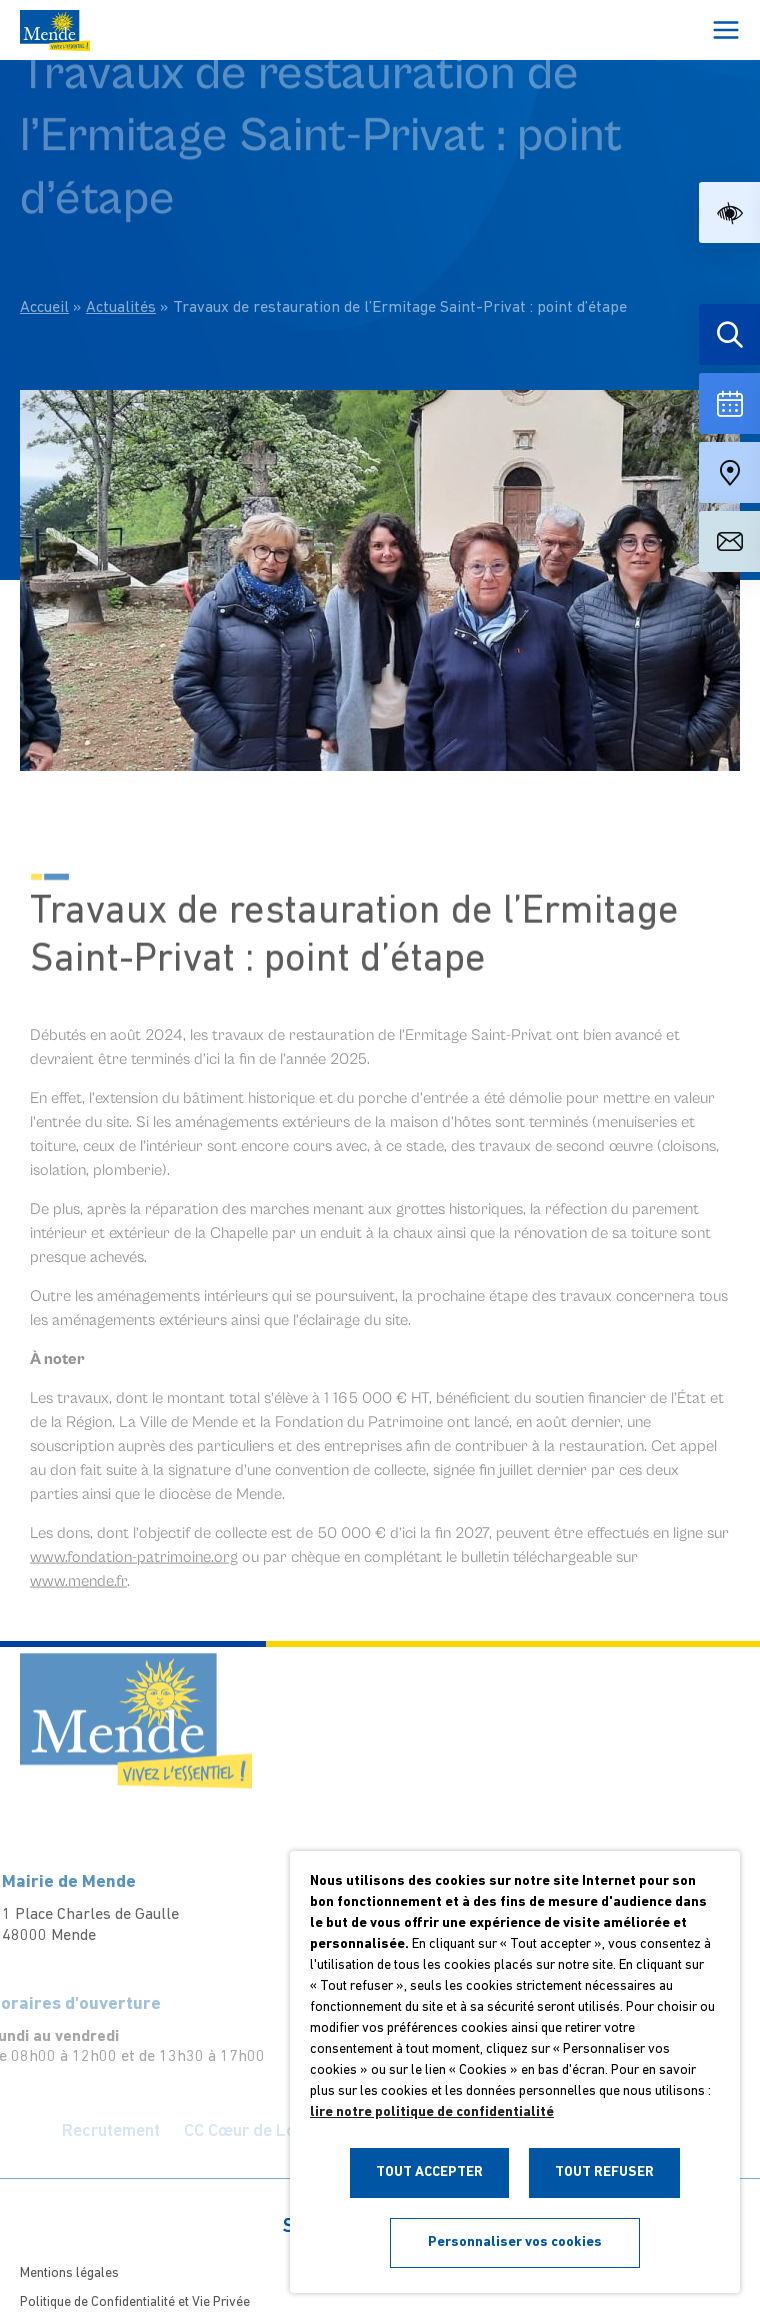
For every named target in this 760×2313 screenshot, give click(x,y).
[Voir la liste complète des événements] (729, 403)
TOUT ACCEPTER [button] (429, 2172)
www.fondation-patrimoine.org (134, 1574)
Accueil (44, 266)
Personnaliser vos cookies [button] (515, 2242)
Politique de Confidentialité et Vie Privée (135, 2302)
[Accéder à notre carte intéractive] (729, 472)
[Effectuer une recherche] (729, 334)
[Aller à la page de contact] (729, 541)
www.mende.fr (78, 1598)
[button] (729, 212)
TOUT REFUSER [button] (604, 2172)
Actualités (121, 266)
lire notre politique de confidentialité (432, 2112)
